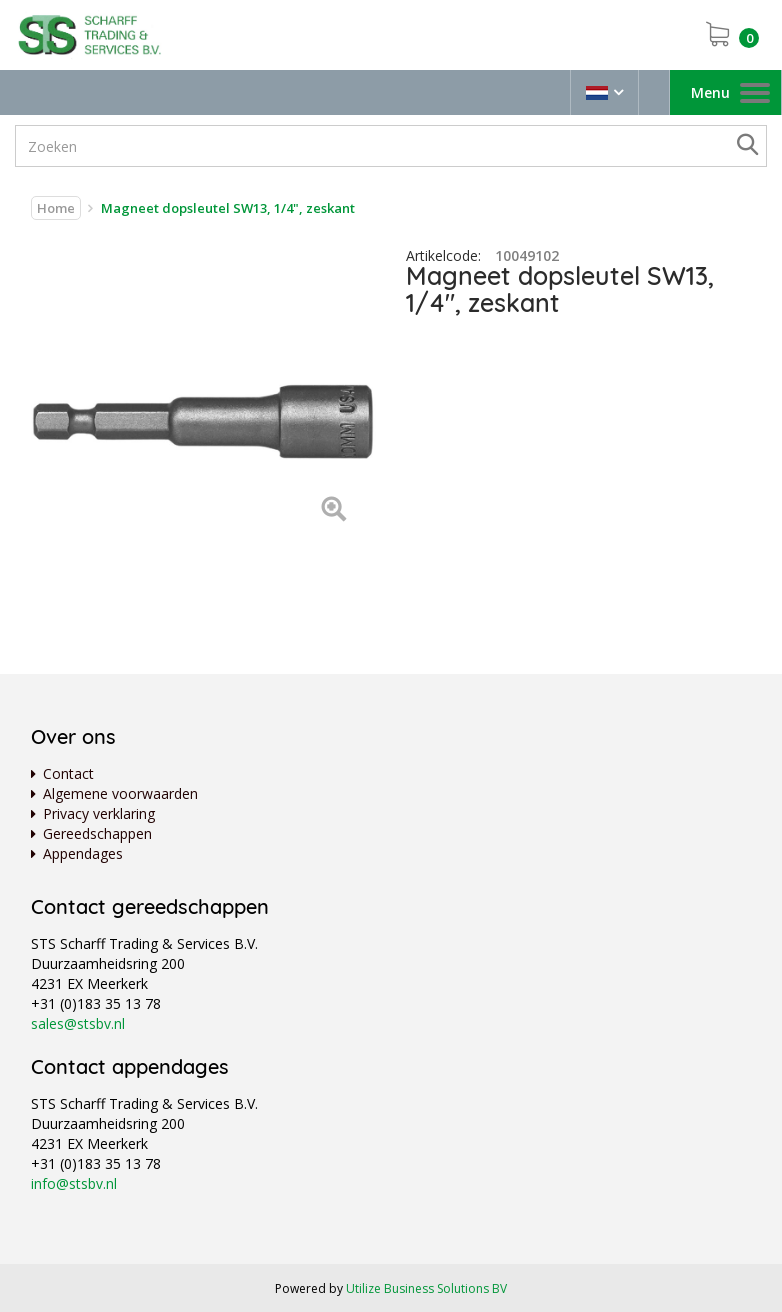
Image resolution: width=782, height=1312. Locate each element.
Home (56, 208)
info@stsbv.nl (74, 1183)
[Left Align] (333, 510)
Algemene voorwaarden (120, 793)
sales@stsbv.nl (78, 1023)
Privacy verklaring (99, 813)
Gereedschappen (97, 833)
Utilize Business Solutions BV (426, 1288)
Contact (68, 773)
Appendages (83, 853)
